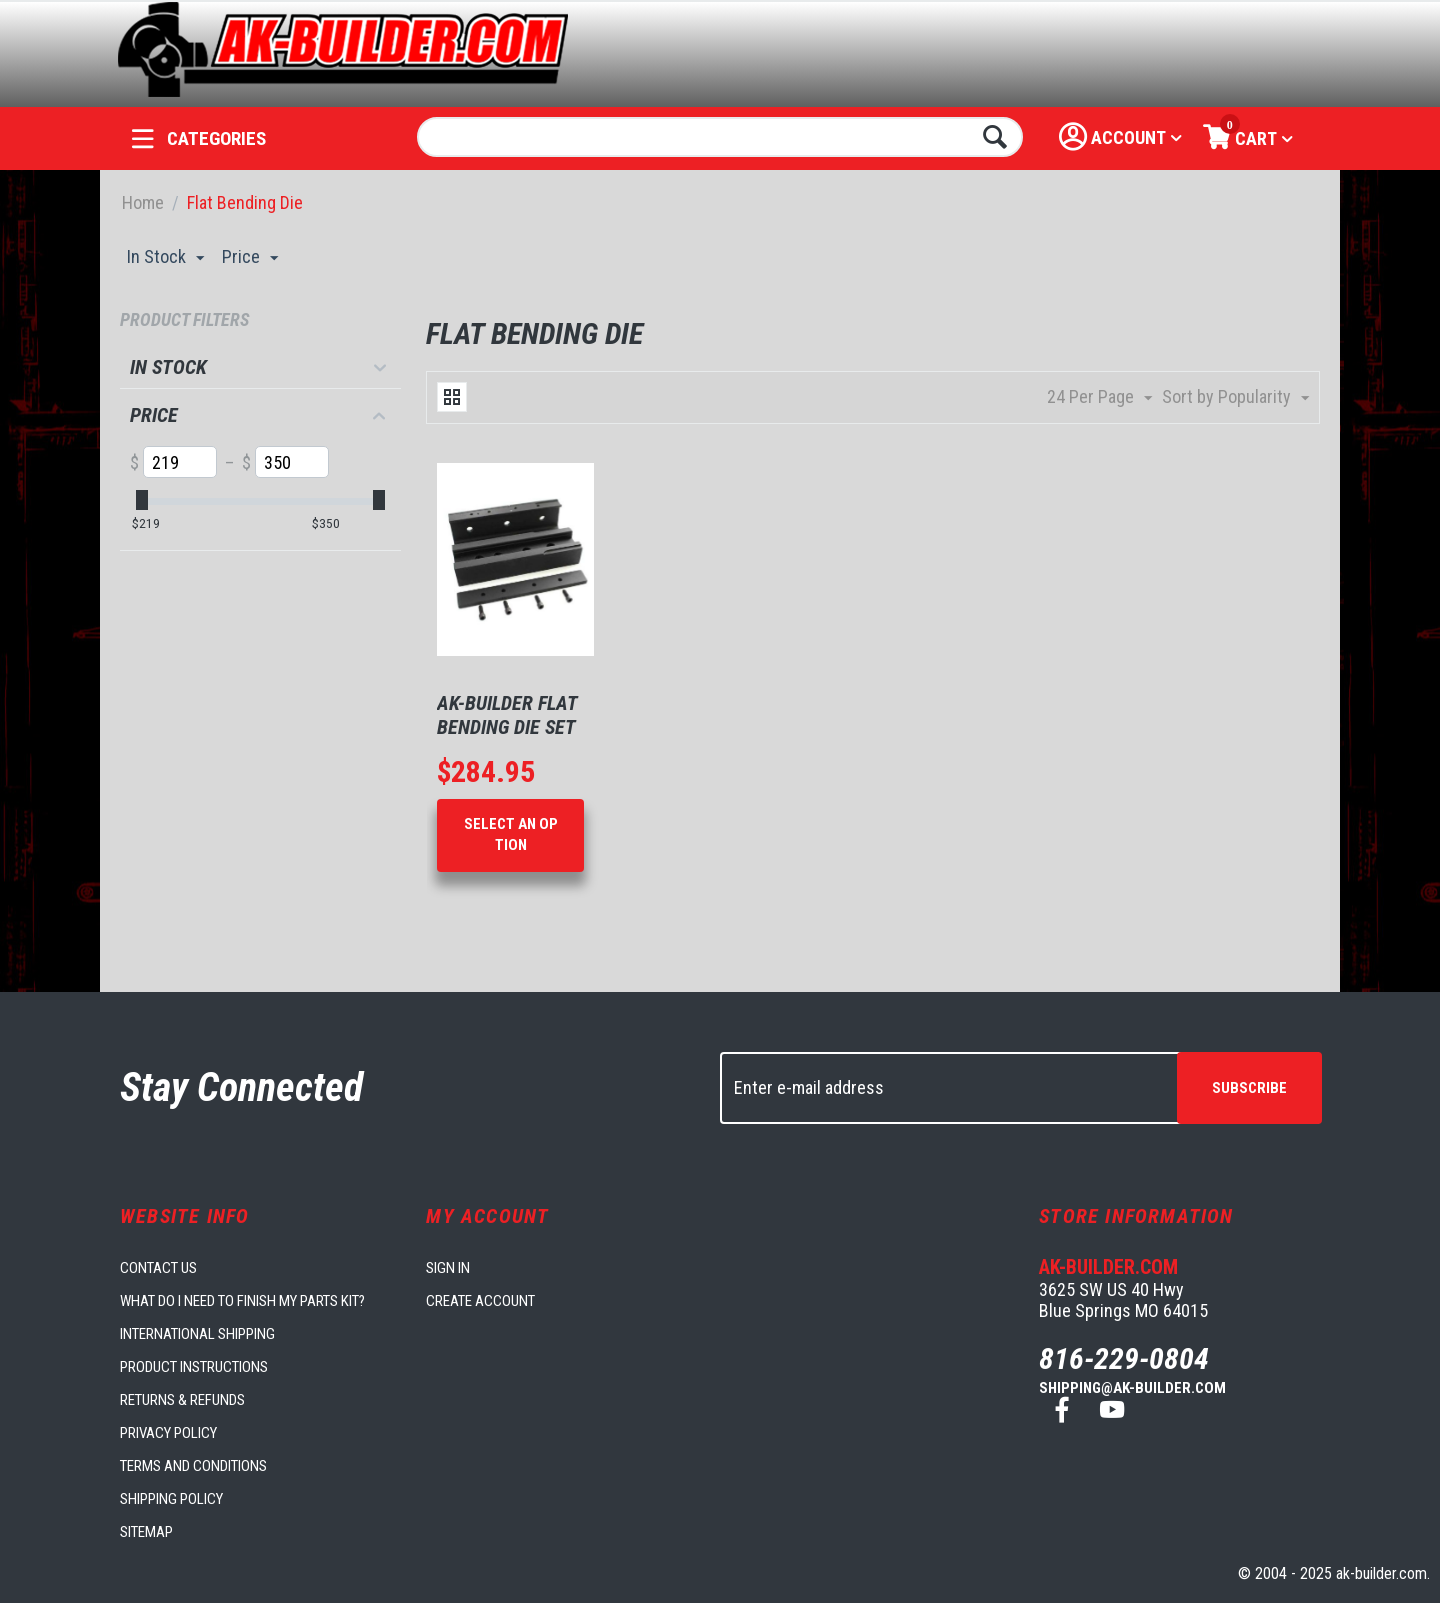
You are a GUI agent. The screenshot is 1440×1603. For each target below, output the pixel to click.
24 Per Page (1099, 397)
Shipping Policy (171, 1499)
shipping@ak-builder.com (1132, 1388)
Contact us (158, 1268)
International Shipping (197, 1334)
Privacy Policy (168, 1433)
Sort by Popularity (1235, 397)
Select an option (511, 834)
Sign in (448, 1268)
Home (143, 202)
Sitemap (146, 1532)
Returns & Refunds (182, 1400)
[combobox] (720, 137)
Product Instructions (194, 1367)
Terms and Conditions (193, 1466)
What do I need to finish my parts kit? (242, 1301)
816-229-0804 (1124, 1358)
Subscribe (1249, 1088)
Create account (480, 1301)
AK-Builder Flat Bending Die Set (507, 715)
